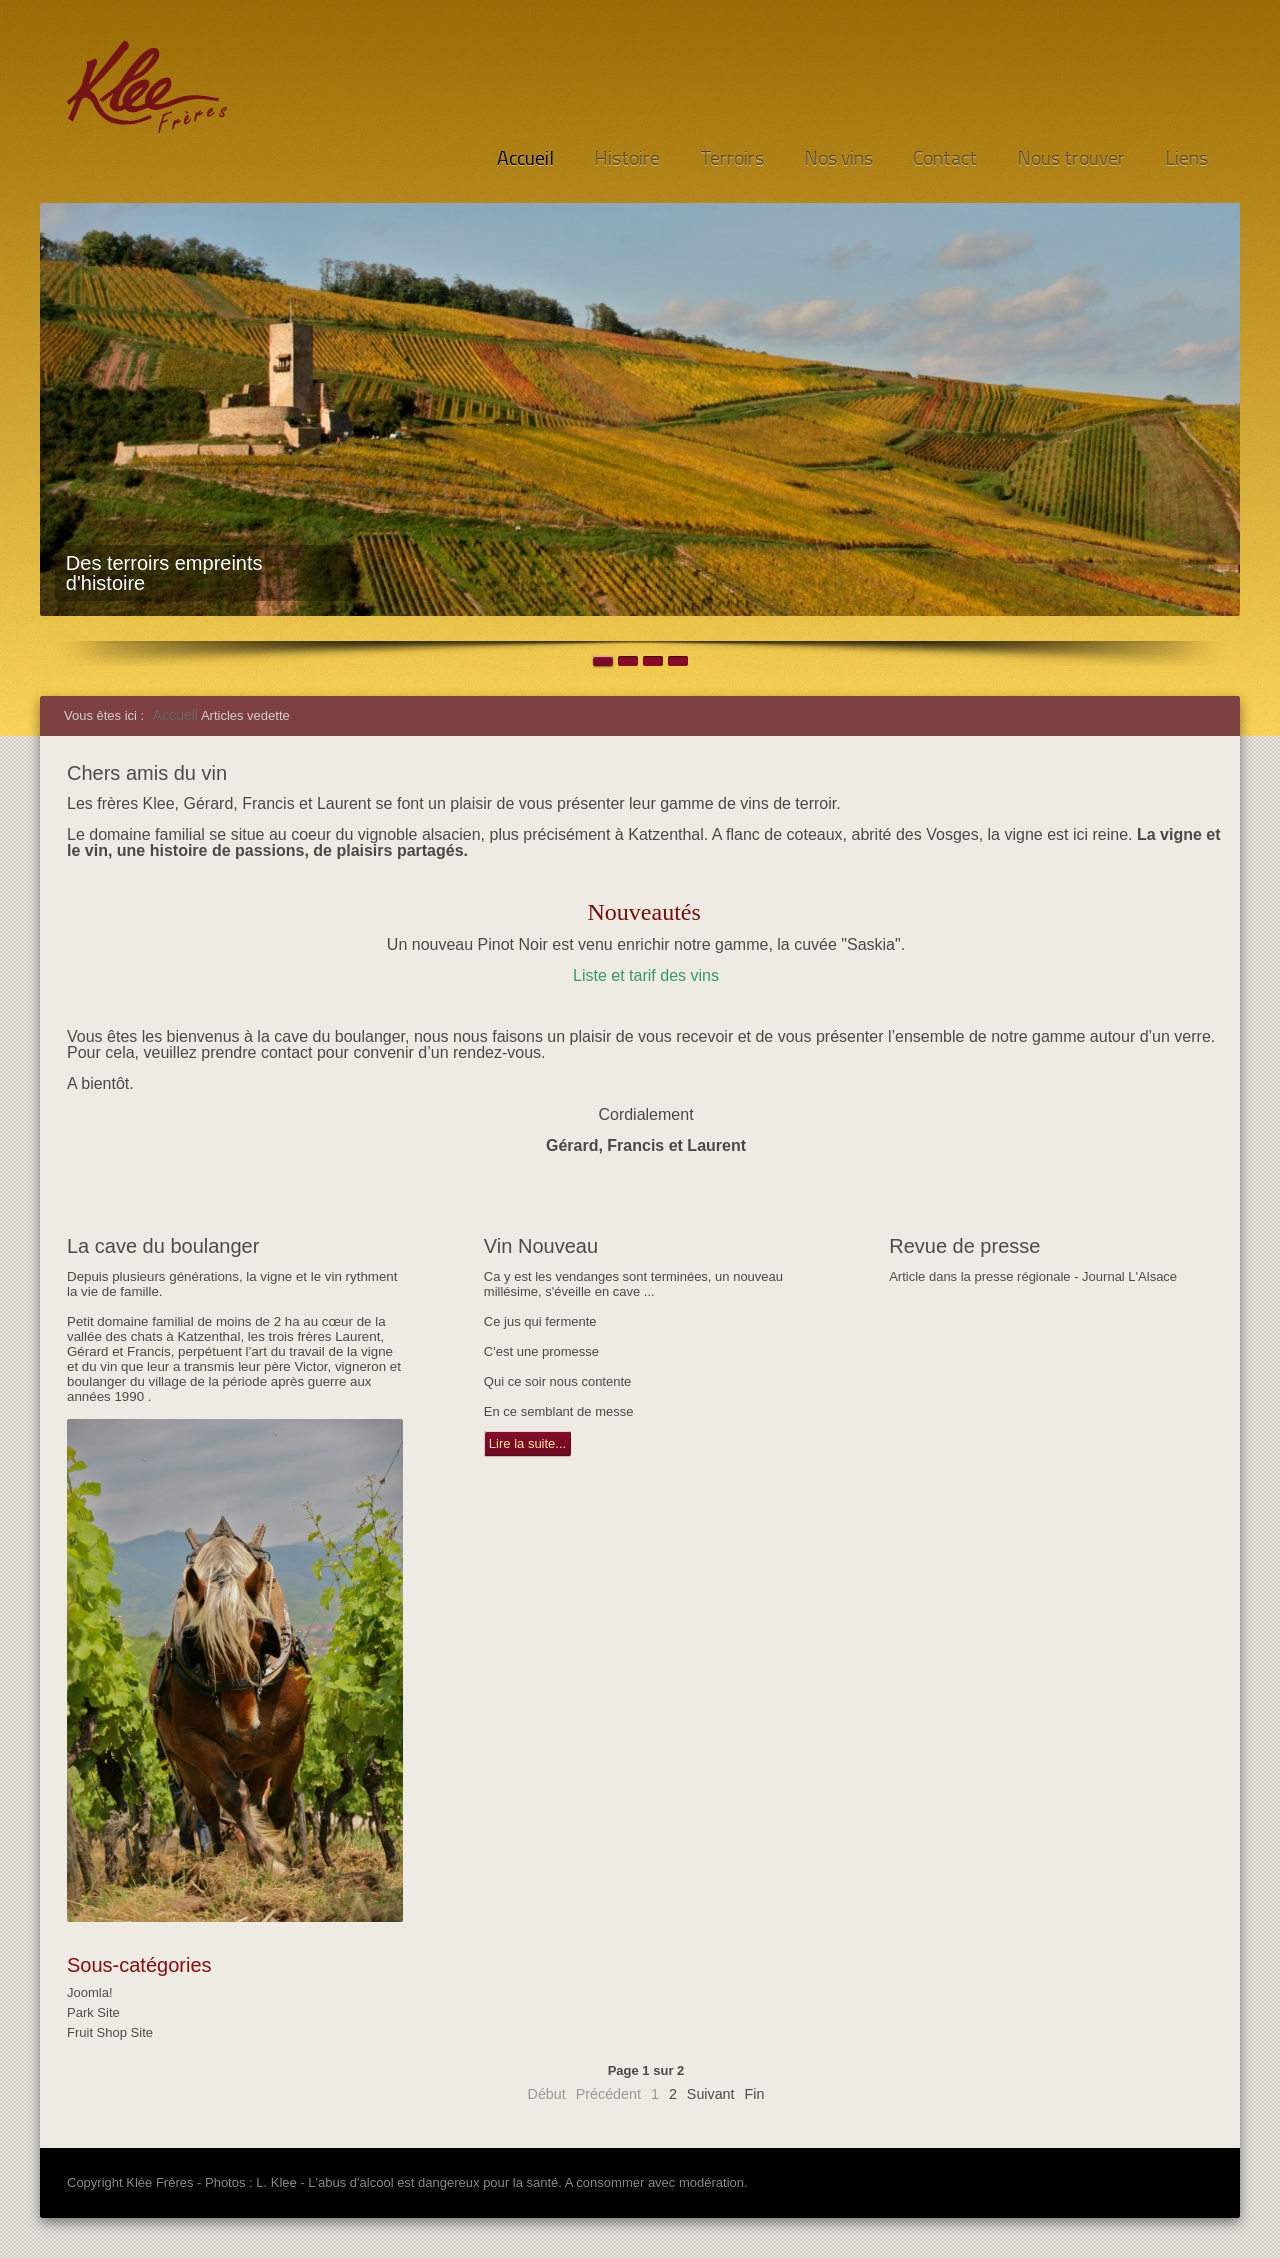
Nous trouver (1071, 158)
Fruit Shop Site (110, 2032)
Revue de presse (964, 1246)
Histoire (627, 158)
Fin (755, 2094)
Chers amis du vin (147, 773)
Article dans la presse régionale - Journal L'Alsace (1033, 1276)
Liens (1186, 158)
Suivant (711, 2094)
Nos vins (838, 158)
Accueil (525, 158)
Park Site (93, 2012)
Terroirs (732, 158)
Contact (945, 158)
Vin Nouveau (541, 1246)
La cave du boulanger (163, 1246)
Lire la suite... (527, 1443)
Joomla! (90, 1992)
